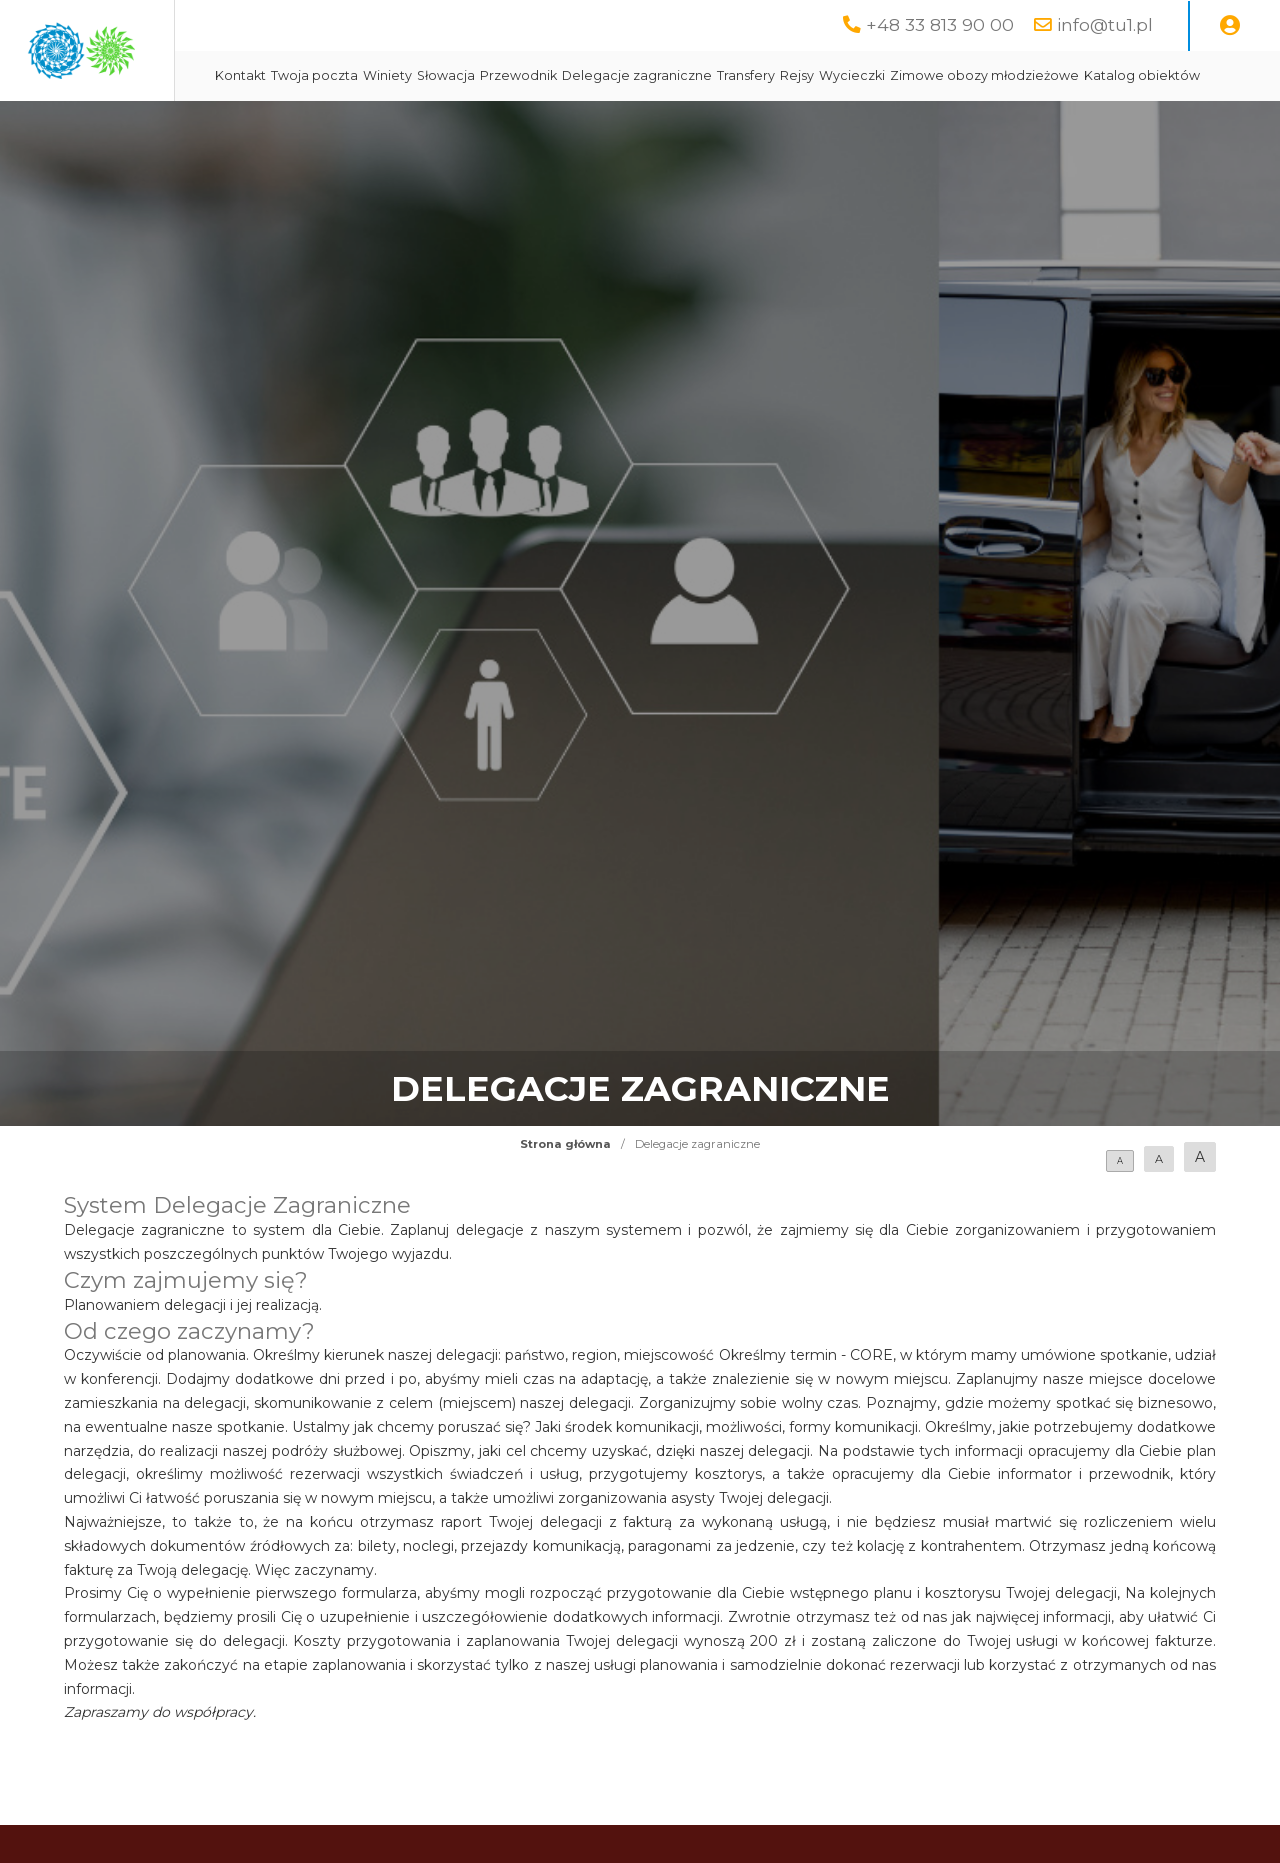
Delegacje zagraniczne (823, 75)
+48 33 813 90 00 (940, 24)
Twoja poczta (500, 75)
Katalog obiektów (653, 125)
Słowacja (632, 75)
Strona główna (565, 1194)
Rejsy (983, 75)
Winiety (573, 75)
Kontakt (426, 75)
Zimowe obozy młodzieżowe (495, 125)
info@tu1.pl (1105, 24)
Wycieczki (1038, 75)
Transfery (932, 75)
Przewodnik (704, 75)
